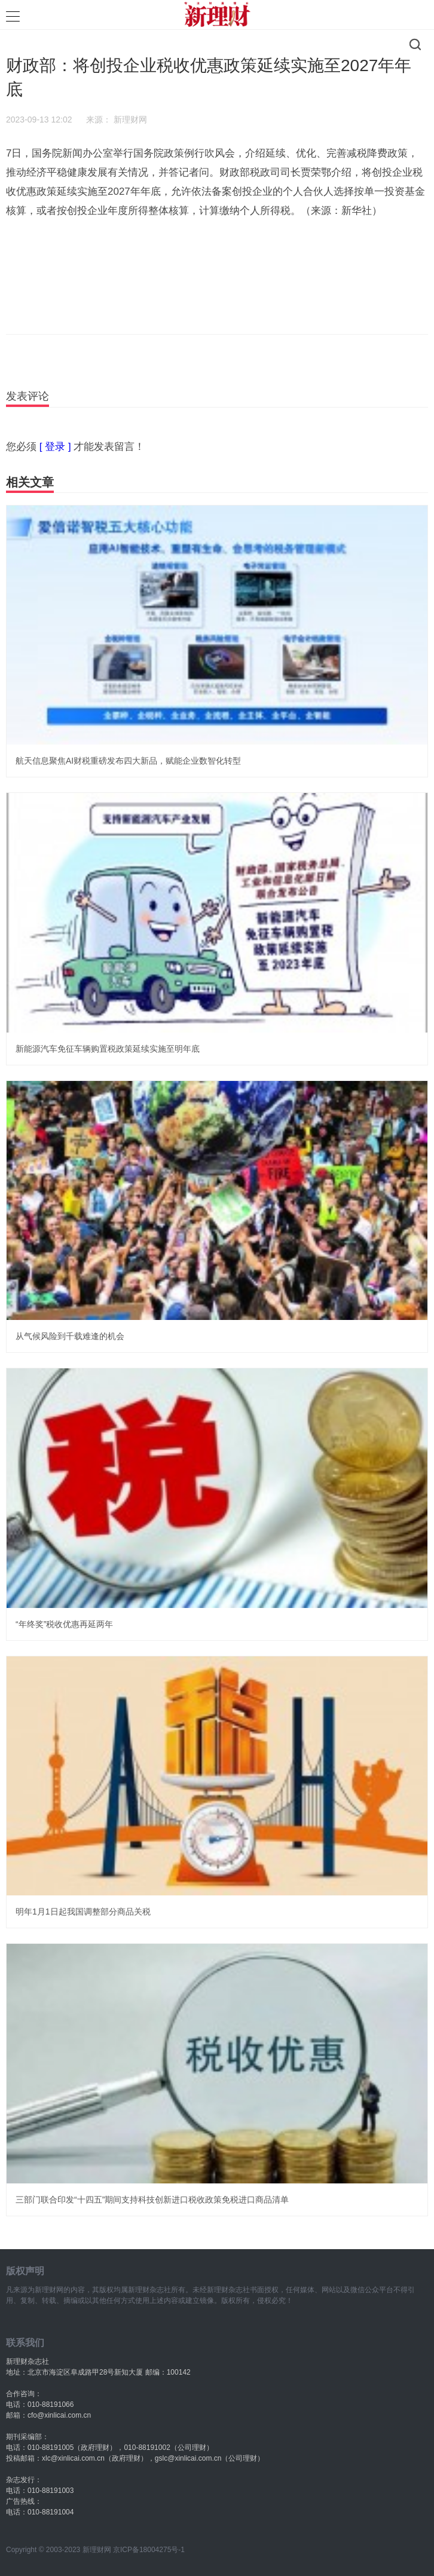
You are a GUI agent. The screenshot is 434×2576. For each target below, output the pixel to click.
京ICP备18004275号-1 (149, 2550)
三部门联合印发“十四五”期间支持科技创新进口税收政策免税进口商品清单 (152, 2199)
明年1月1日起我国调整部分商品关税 (83, 1911)
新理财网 (130, 119)
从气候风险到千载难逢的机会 (70, 1336)
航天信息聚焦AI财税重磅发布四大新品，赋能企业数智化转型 (128, 760)
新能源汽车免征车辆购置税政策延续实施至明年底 (108, 1048)
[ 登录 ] (55, 446)
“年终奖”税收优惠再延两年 (64, 1624)
